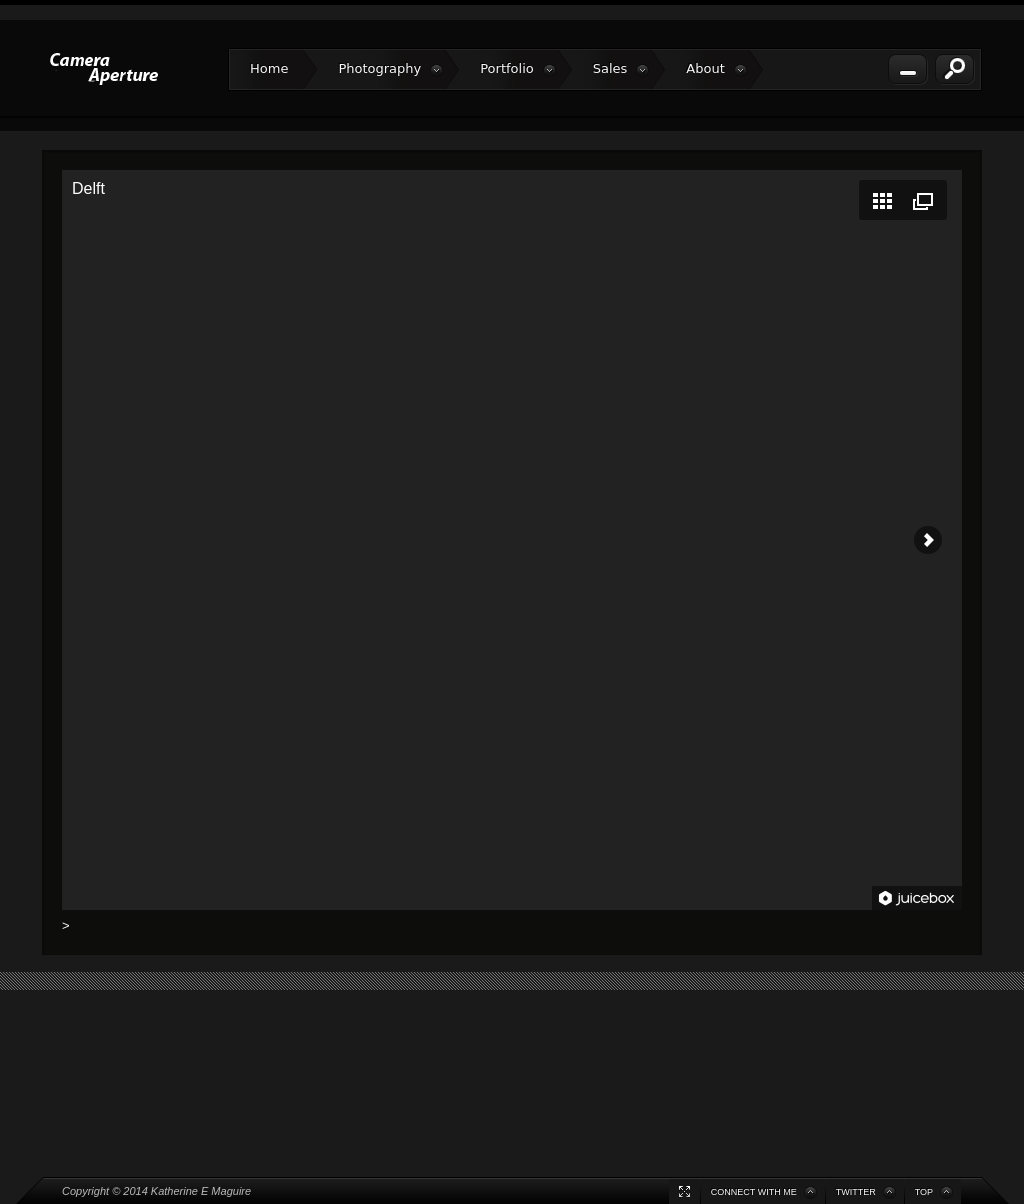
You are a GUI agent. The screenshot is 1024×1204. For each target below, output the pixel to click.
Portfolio (517, 69)
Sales (621, 69)
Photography (390, 69)
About (716, 69)
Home (269, 68)
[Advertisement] (512, 1045)
